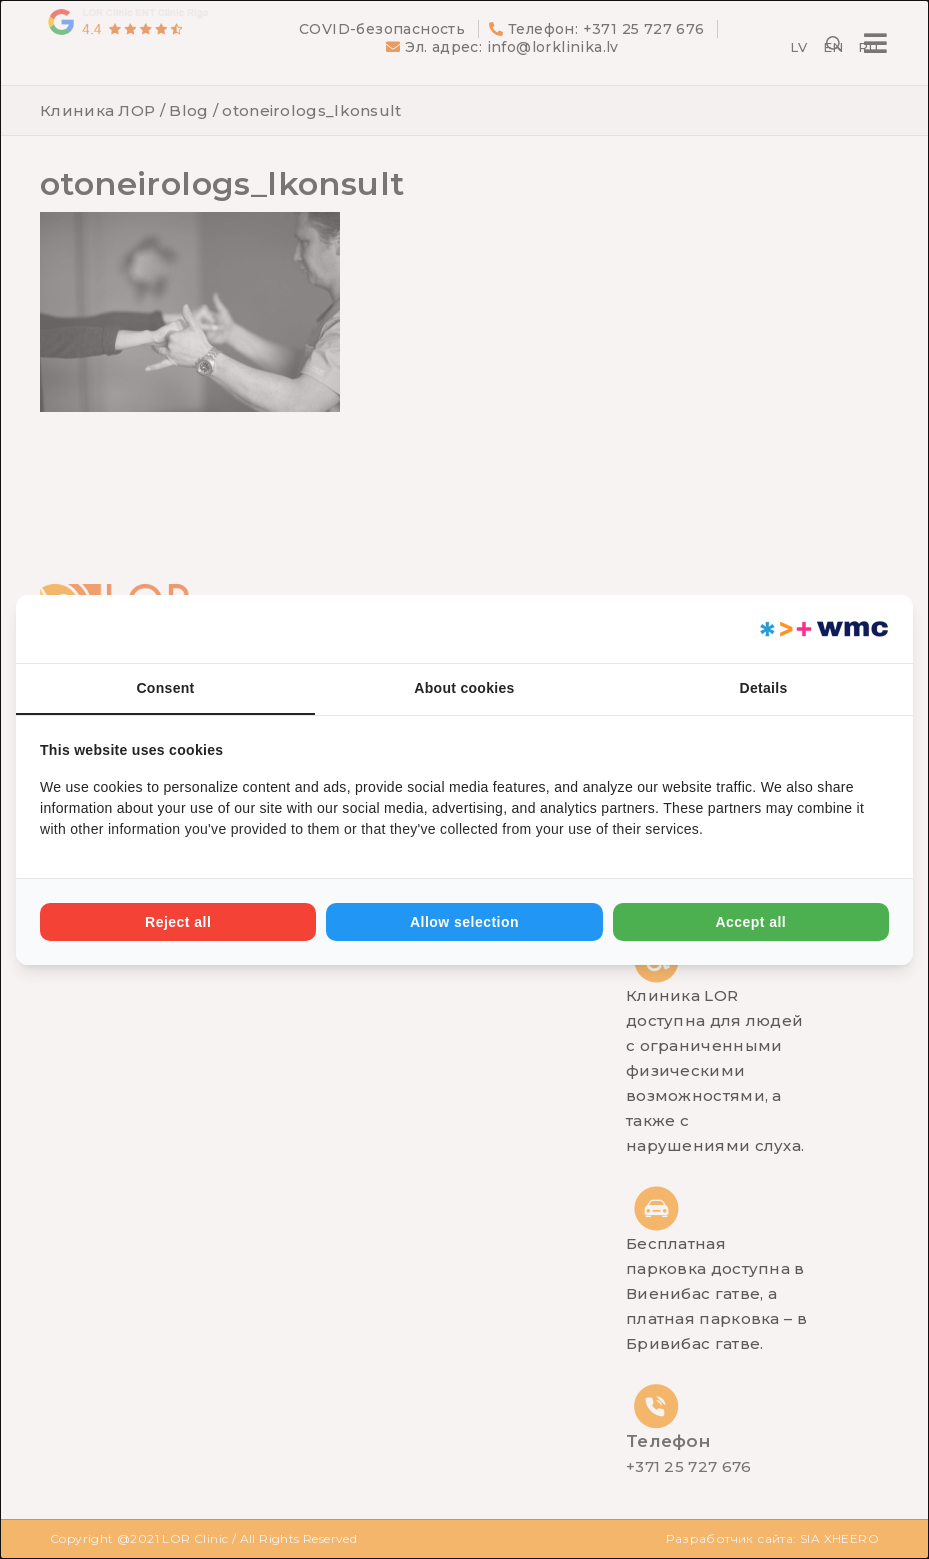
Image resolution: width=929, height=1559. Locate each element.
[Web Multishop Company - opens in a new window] (822, 629)
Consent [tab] (165, 688)
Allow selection (464, 922)
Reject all (178, 922)
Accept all (750, 922)
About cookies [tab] (464, 688)
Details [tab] (763, 688)
